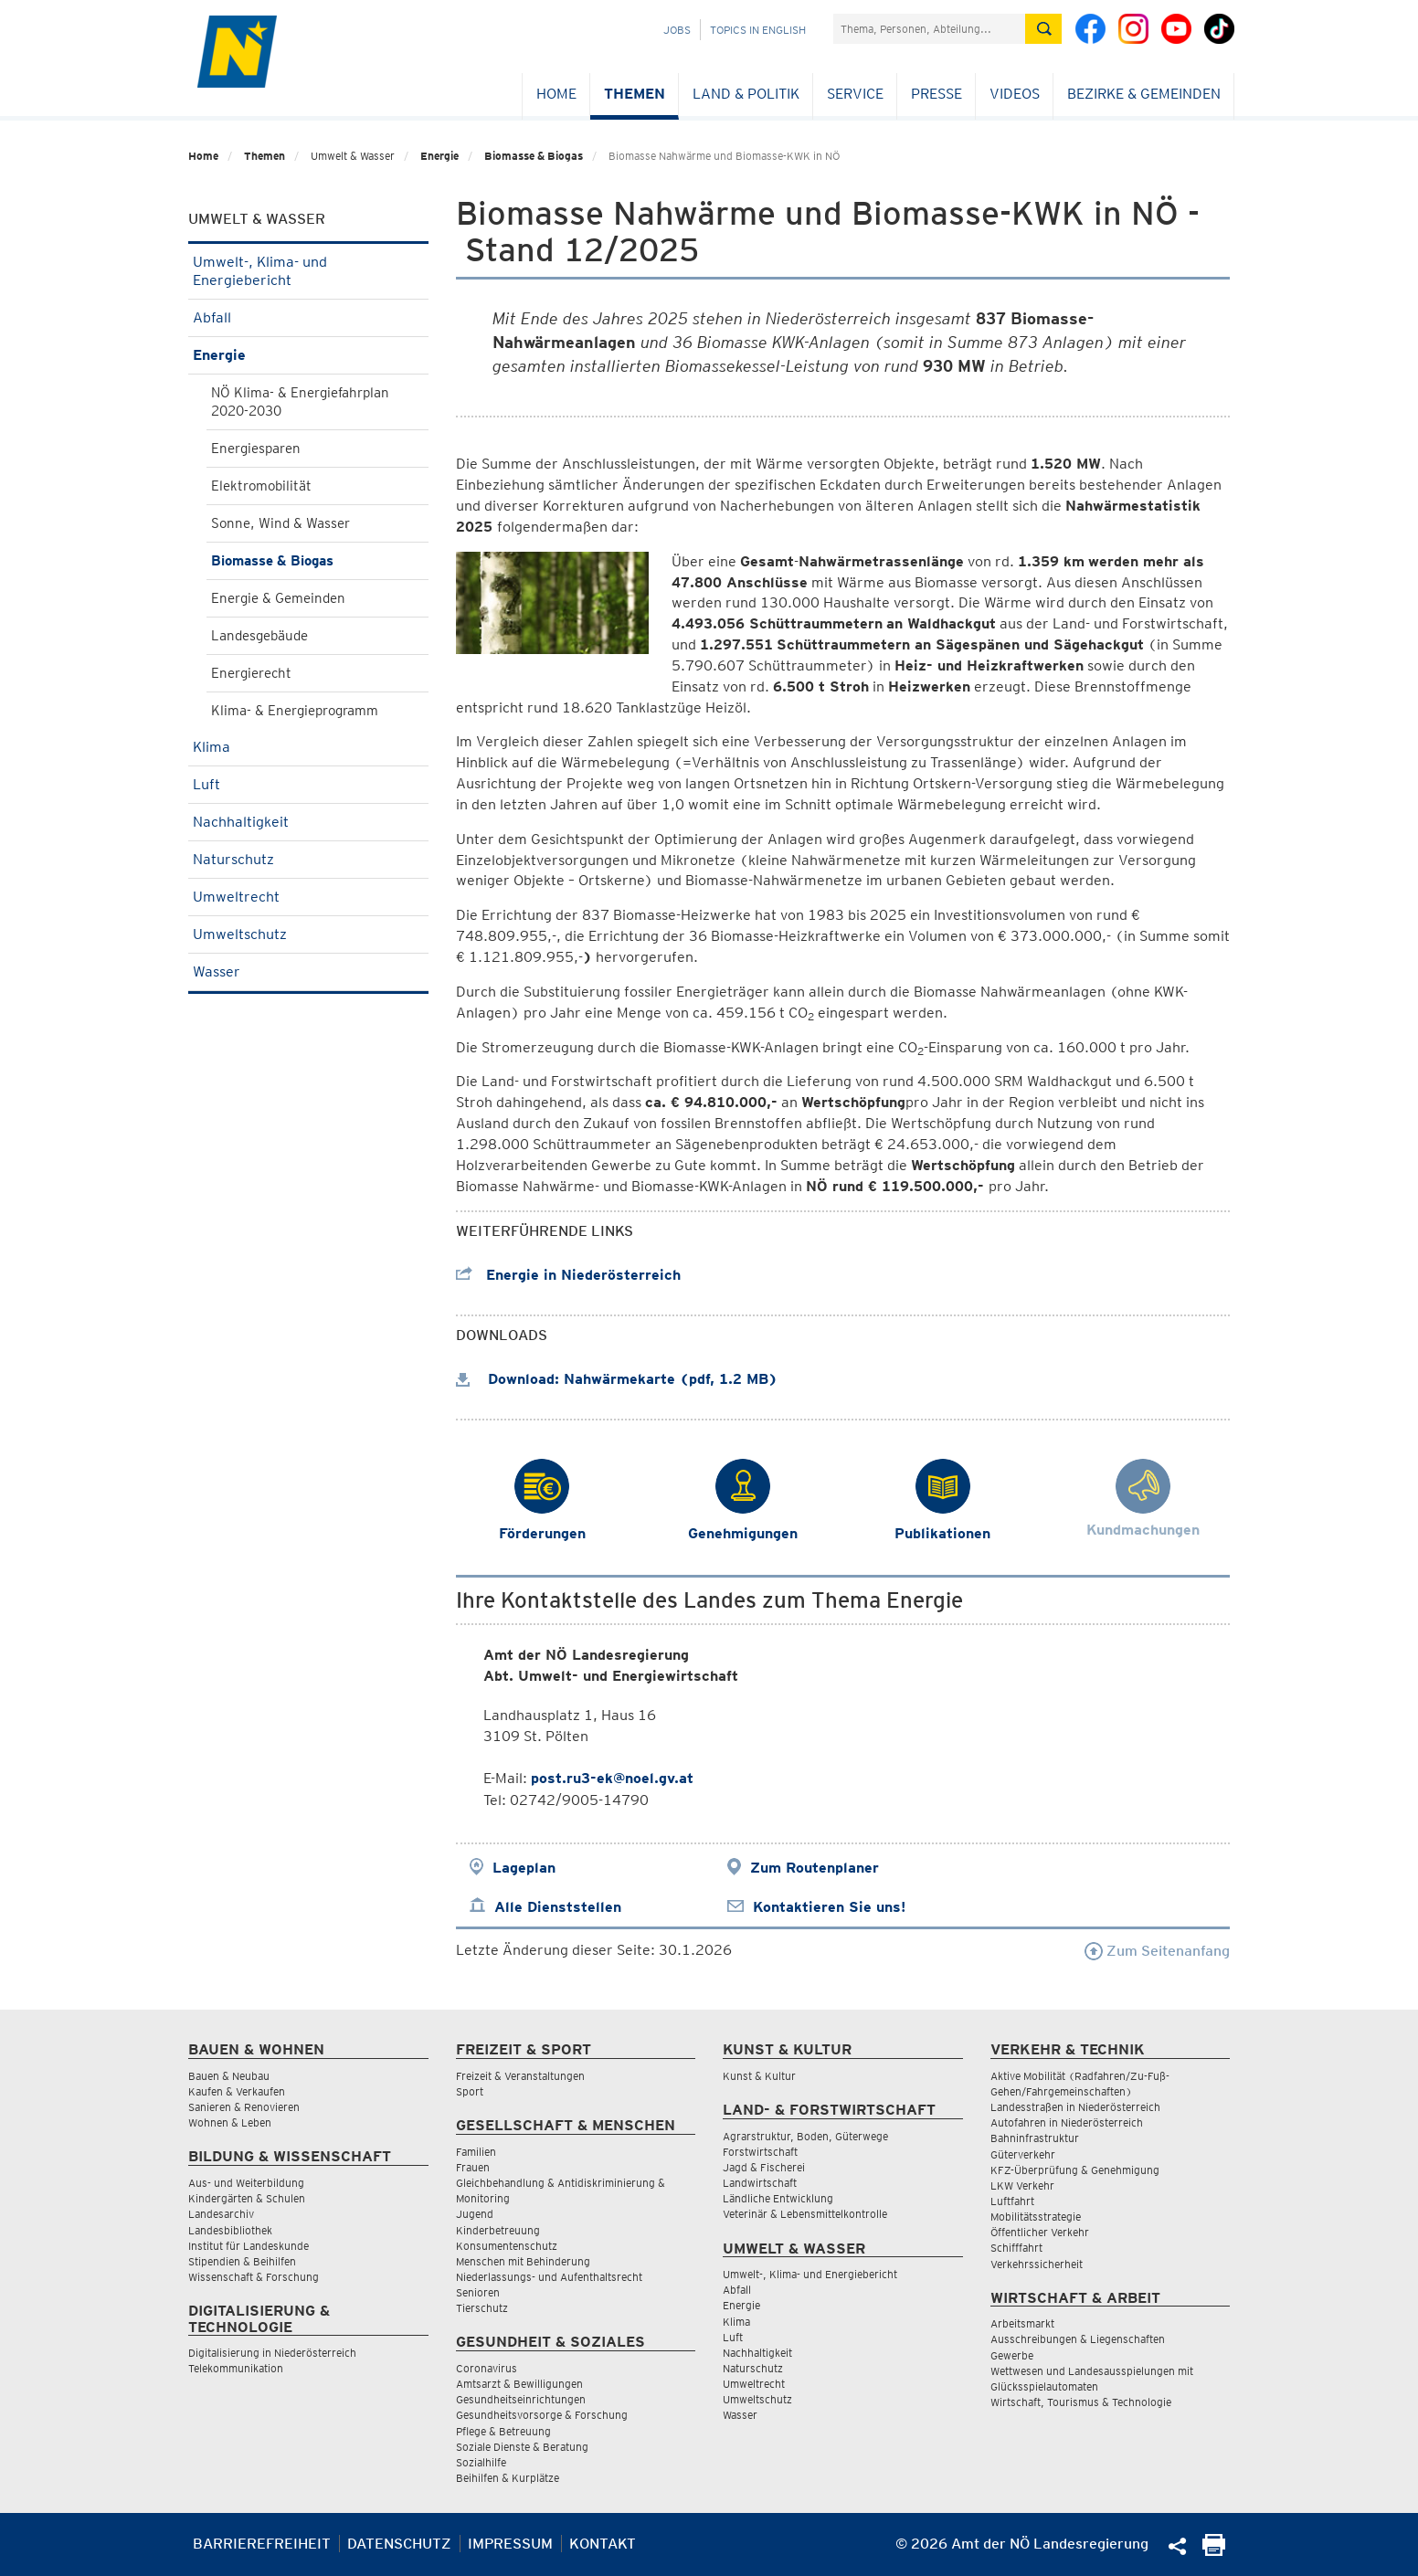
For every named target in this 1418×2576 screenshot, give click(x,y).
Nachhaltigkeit (308, 821)
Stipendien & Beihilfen (242, 2261)
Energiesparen (256, 448)
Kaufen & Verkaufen (236, 2091)
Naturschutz (308, 859)
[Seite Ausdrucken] (1214, 2551)
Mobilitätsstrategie (1035, 2216)
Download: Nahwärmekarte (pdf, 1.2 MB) (617, 1379)
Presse (936, 93)
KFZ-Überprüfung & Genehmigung (1074, 2170)
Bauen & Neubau (229, 2076)
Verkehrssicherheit (1036, 2264)
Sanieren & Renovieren (244, 2107)
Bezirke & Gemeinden (1144, 93)
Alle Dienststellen (557, 1907)
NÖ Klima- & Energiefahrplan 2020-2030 (300, 402)
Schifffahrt (1016, 2247)
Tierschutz (482, 2308)
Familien (476, 2152)
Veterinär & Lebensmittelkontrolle (805, 2214)
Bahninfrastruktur (1034, 2138)
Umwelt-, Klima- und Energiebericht (308, 271)
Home (556, 93)
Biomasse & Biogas (533, 156)
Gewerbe (1011, 2355)
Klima (308, 746)
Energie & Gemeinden (278, 598)
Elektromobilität (261, 486)
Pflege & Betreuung (503, 2431)
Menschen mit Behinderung (523, 2261)
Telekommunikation (235, 2368)
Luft (308, 784)
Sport (469, 2091)
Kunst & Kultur (759, 2076)
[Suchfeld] (929, 29)
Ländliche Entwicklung (778, 2198)
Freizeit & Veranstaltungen (520, 2076)
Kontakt (602, 2543)
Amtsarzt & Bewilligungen (519, 2384)
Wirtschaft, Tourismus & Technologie (1080, 2402)
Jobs (677, 30)
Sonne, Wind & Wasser (280, 523)
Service (855, 93)
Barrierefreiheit (262, 2543)
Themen (634, 93)
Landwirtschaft (760, 2183)
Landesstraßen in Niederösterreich (1075, 2107)
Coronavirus (486, 2368)
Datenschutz (399, 2543)
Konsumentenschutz (506, 2246)
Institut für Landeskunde (248, 2246)
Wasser (308, 971)
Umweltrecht (308, 896)
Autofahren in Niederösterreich (1066, 2122)
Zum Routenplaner (814, 1867)
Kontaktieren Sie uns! (829, 1907)
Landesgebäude (259, 636)
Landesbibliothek (230, 2230)
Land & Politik (746, 93)
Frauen (473, 2167)
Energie (439, 156)
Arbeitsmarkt (1022, 2323)
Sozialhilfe (481, 2462)
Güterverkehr (1022, 2154)
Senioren (478, 2292)
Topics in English (758, 30)
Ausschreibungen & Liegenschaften (1077, 2339)
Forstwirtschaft (760, 2152)
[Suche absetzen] (1043, 29)
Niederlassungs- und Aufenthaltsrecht (549, 2277)
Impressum (510, 2543)
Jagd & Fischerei (764, 2167)
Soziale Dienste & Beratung (522, 2447)
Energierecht (251, 673)
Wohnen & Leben (229, 2122)
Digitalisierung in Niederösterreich (272, 2353)
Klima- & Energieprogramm (294, 710)
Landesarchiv (221, 2214)
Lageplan (524, 1867)
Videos (1014, 93)
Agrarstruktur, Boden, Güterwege (805, 2136)
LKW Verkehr (1022, 2185)
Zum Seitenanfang (1157, 1950)
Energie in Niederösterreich (568, 1274)
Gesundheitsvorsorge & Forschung (542, 2415)
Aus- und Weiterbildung (246, 2183)
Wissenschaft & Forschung (253, 2277)
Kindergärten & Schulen (246, 2198)
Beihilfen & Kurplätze (507, 2478)
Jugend (474, 2214)
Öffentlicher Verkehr (1039, 2232)
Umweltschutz (308, 934)
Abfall (308, 317)
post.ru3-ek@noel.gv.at (612, 1778)
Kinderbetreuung (498, 2230)
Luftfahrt (1012, 2201)
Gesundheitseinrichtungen (521, 2399)
